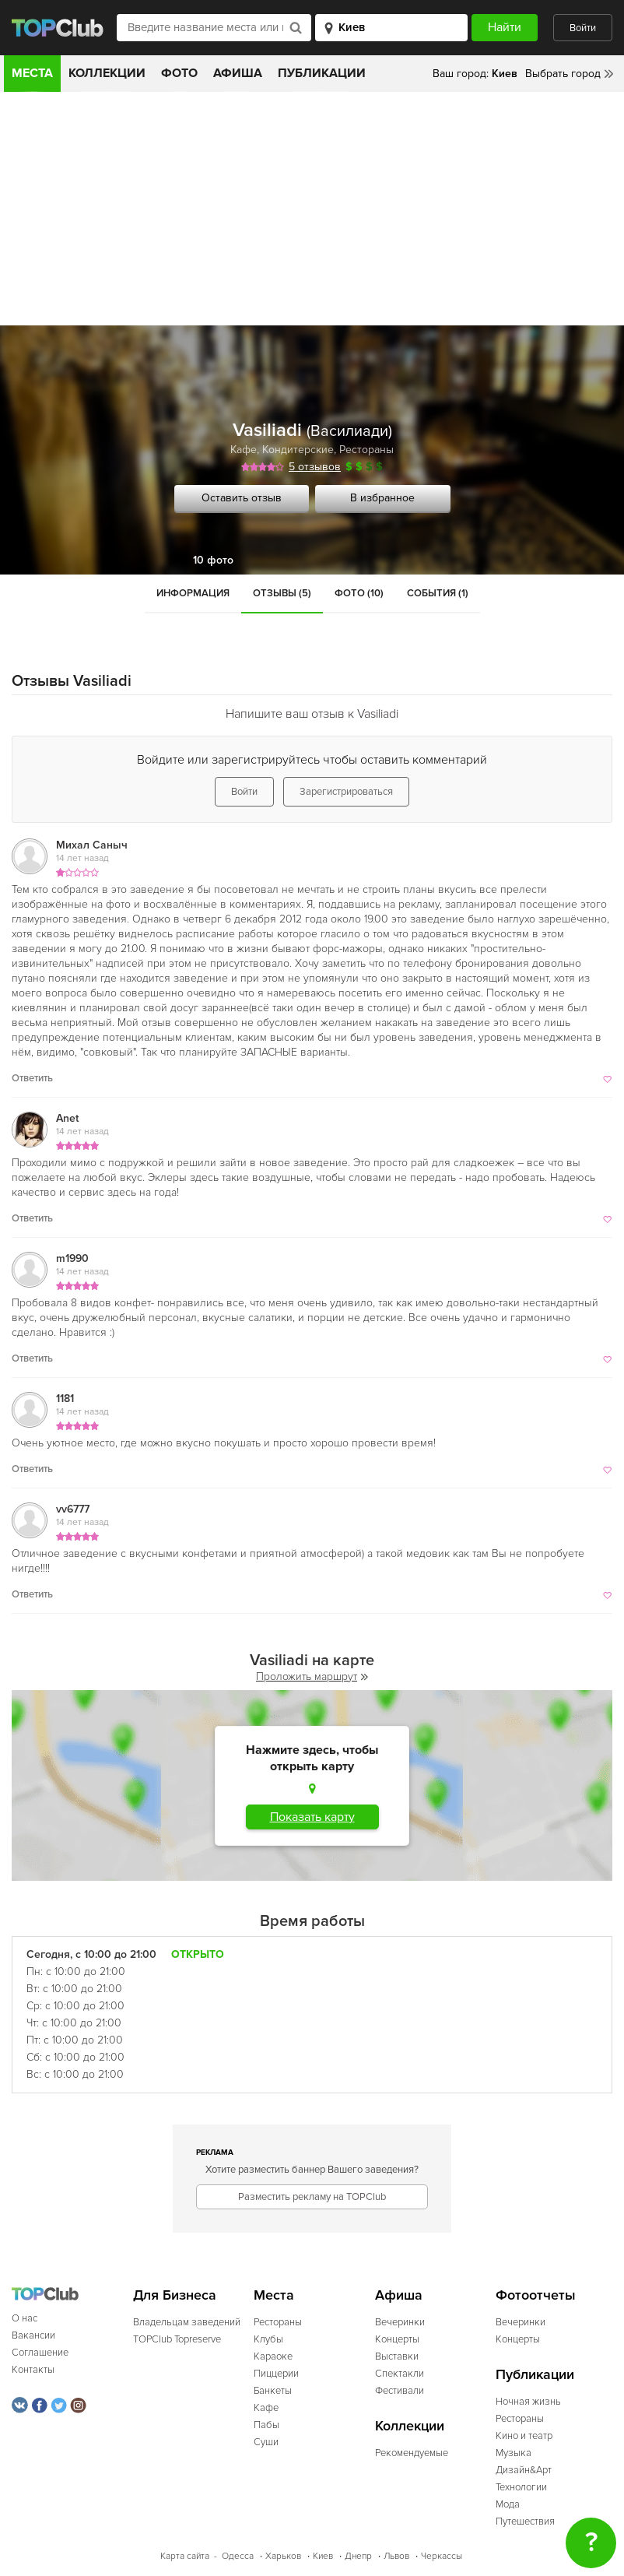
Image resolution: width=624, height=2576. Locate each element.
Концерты (397, 2339)
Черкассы (441, 2556)
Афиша (237, 73)
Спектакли (399, 2373)
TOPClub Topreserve (177, 2339)
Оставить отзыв (242, 497)
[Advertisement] (312, 209)
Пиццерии (276, 2373)
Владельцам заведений (186, 2322)
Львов (396, 2556)
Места (32, 73)
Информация (193, 593)
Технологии (521, 2487)
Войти (583, 28)
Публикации (322, 73)
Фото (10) (359, 593)
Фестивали (399, 2390)
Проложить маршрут (312, 1676)
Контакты (33, 2369)
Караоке (273, 2356)
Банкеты (273, 2390)
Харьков (283, 2556)
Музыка (513, 2453)
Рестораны (366, 449)
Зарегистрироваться (346, 791)
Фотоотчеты (536, 2295)
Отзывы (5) (282, 593)
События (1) (437, 593)
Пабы (266, 2425)
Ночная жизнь (528, 2401)
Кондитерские (298, 449)
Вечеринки (400, 2322)
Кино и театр (524, 2436)
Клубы (268, 2339)
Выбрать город (563, 73)
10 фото (213, 560)
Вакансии (33, 2335)
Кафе (243, 449)
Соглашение (40, 2352)
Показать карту (312, 1817)
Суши (266, 2442)
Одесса (238, 2556)
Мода (508, 2504)
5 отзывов (315, 466)
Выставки (397, 2356)
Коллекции (106, 73)
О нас (24, 2318)
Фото (179, 73)
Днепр (358, 2556)
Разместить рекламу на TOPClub (312, 2197)
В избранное (382, 497)
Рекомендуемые (411, 2453)
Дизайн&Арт (524, 2470)
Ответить (32, 1078)
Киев (323, 2556)
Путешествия (525, 2521)
